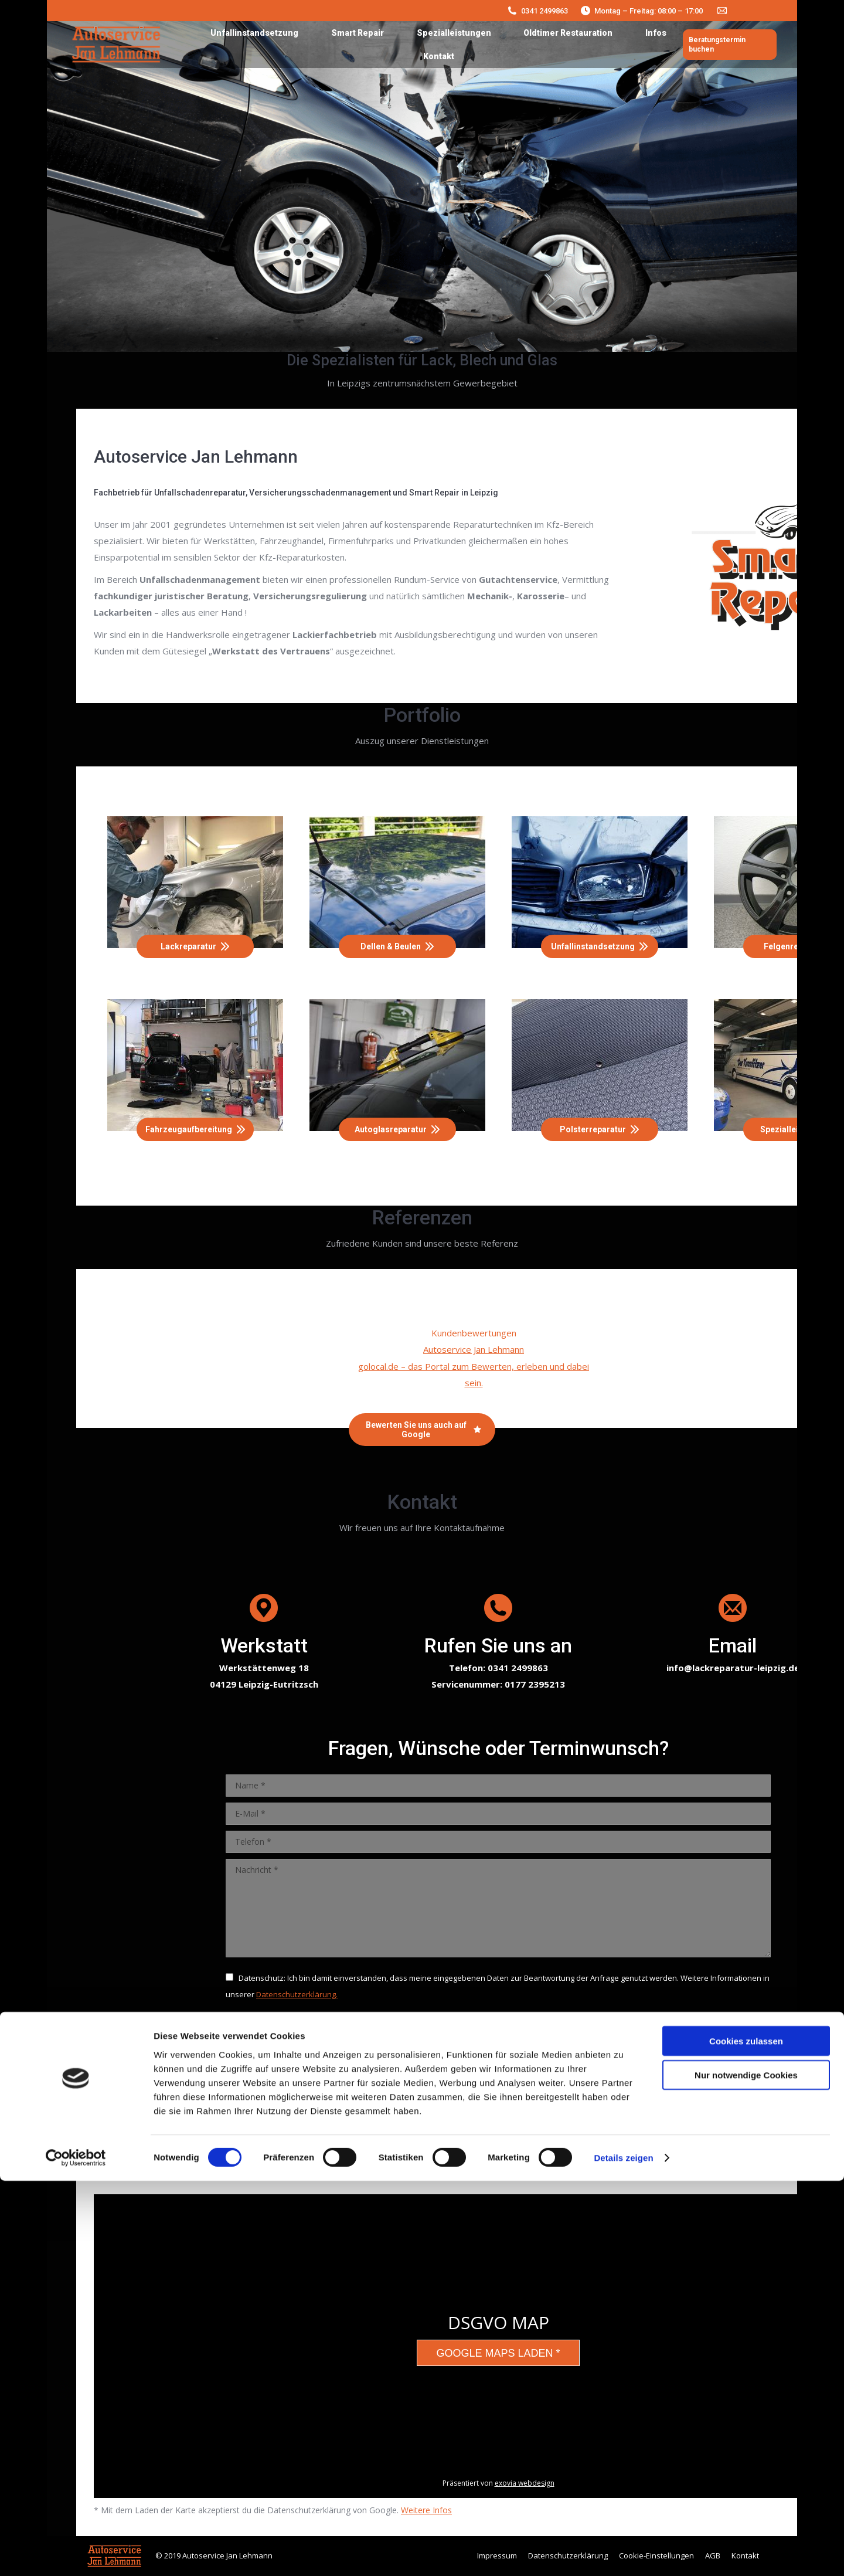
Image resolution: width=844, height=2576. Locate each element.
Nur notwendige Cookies (746, 2470)
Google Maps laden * (498, 2353)
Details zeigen (623, 2553)
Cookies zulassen (746, 2436)
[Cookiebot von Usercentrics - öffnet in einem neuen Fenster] (76, 2553)
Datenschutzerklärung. (297, 1994)
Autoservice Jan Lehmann (473, 1349)
